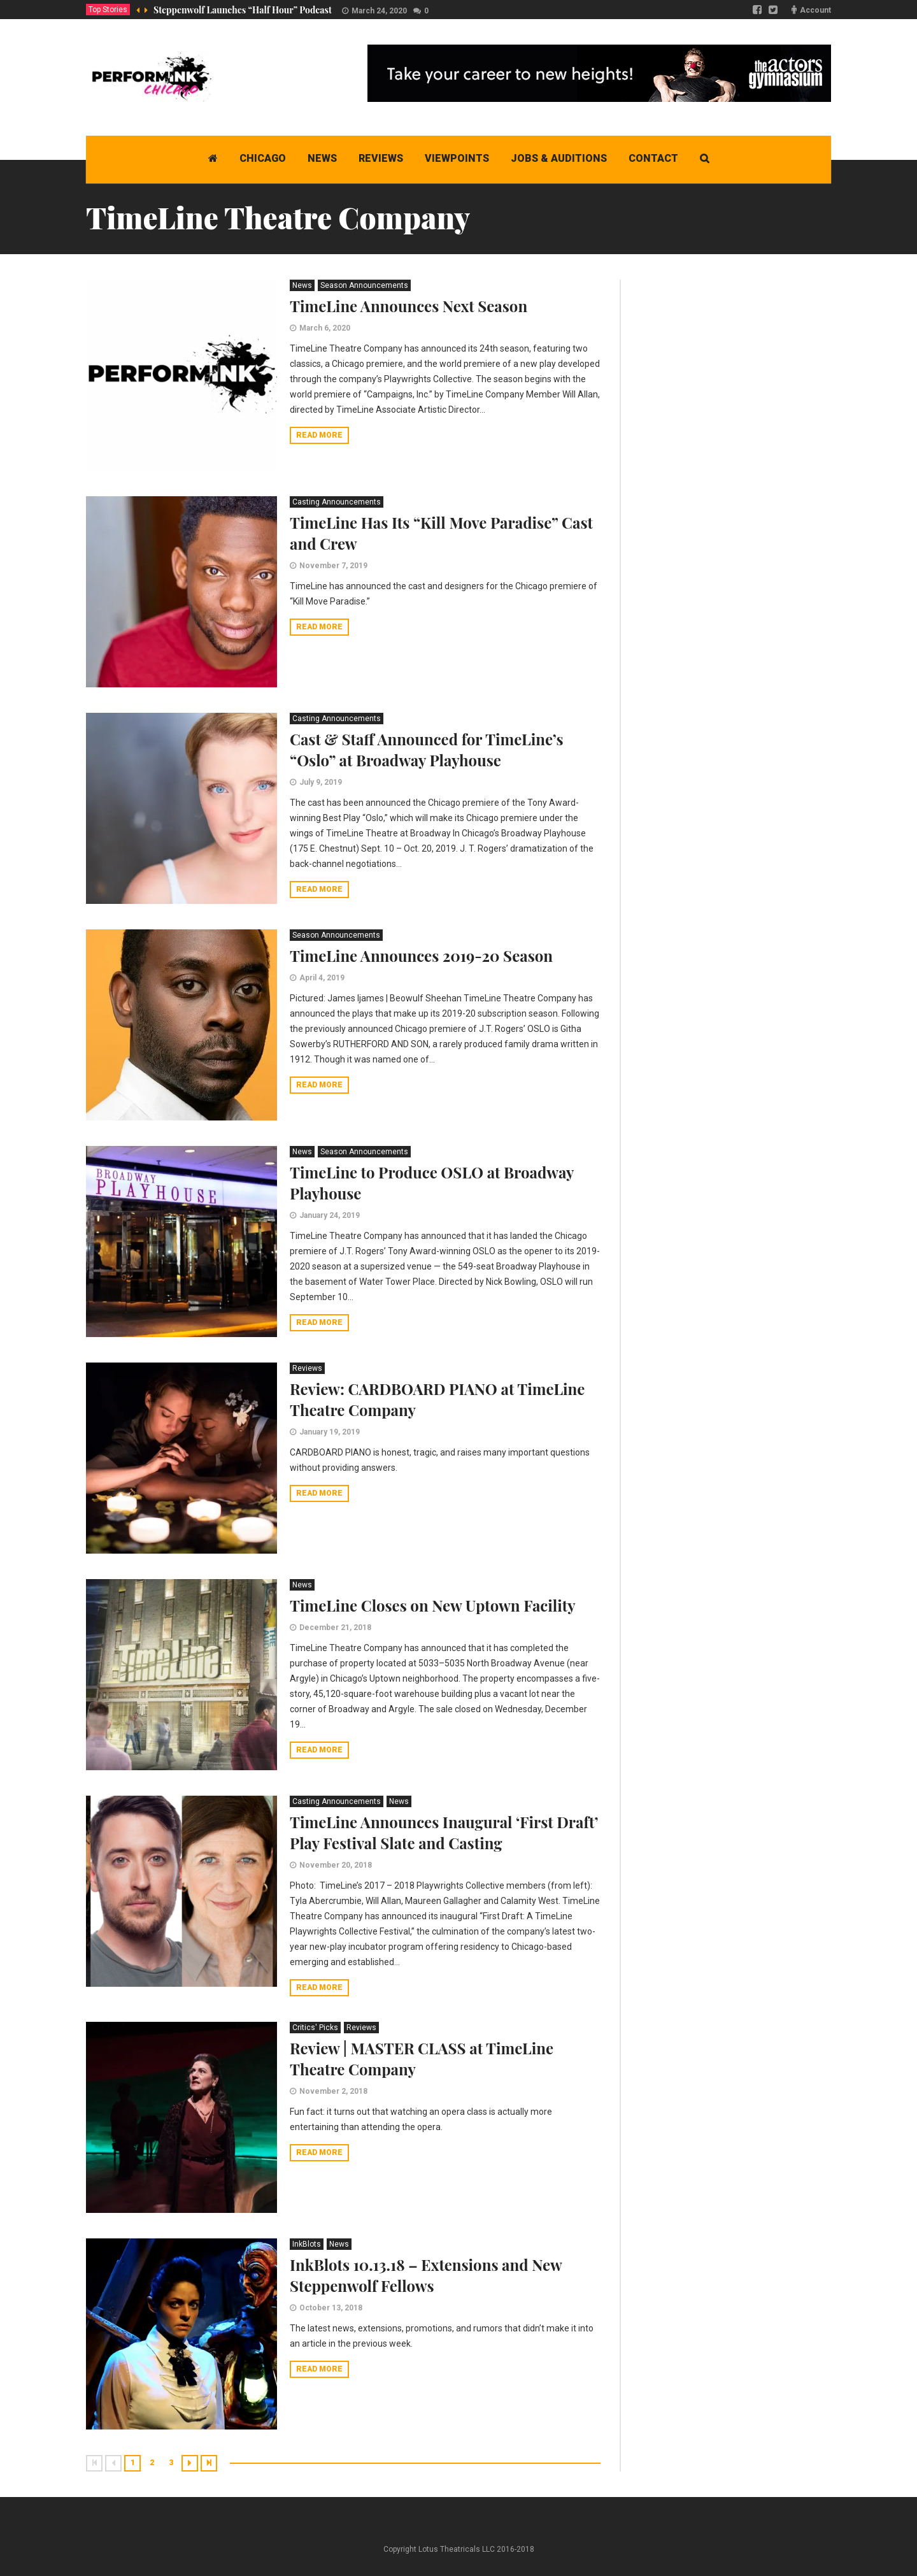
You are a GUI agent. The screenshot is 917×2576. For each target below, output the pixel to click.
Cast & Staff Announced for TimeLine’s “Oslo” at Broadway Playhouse (427, 749)
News (302, 285)
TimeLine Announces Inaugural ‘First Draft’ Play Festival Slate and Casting (444, 1832)
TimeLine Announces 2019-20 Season (421, 955)
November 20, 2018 (335, 1865)
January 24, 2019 (329, 1215)
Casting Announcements (336, 501)
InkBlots (306, 2244)
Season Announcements (364, 285)
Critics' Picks (315, 2027)
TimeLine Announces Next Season (408, 306)
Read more (319, 435)
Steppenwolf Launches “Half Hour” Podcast (242, 10)
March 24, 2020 (379, 10)
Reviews (307, 1368)
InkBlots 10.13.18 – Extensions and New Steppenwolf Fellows (426, 2275)
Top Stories (108, 9)
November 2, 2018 (333, 2091)
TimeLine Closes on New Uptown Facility (433, 1605)
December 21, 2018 (335, 1627)
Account (815, 10)
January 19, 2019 (329, 1432)
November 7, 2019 (333, 565)
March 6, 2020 (324, 328)
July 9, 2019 (320, 782)
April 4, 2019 (322, 977)
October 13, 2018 (330, 2307)
